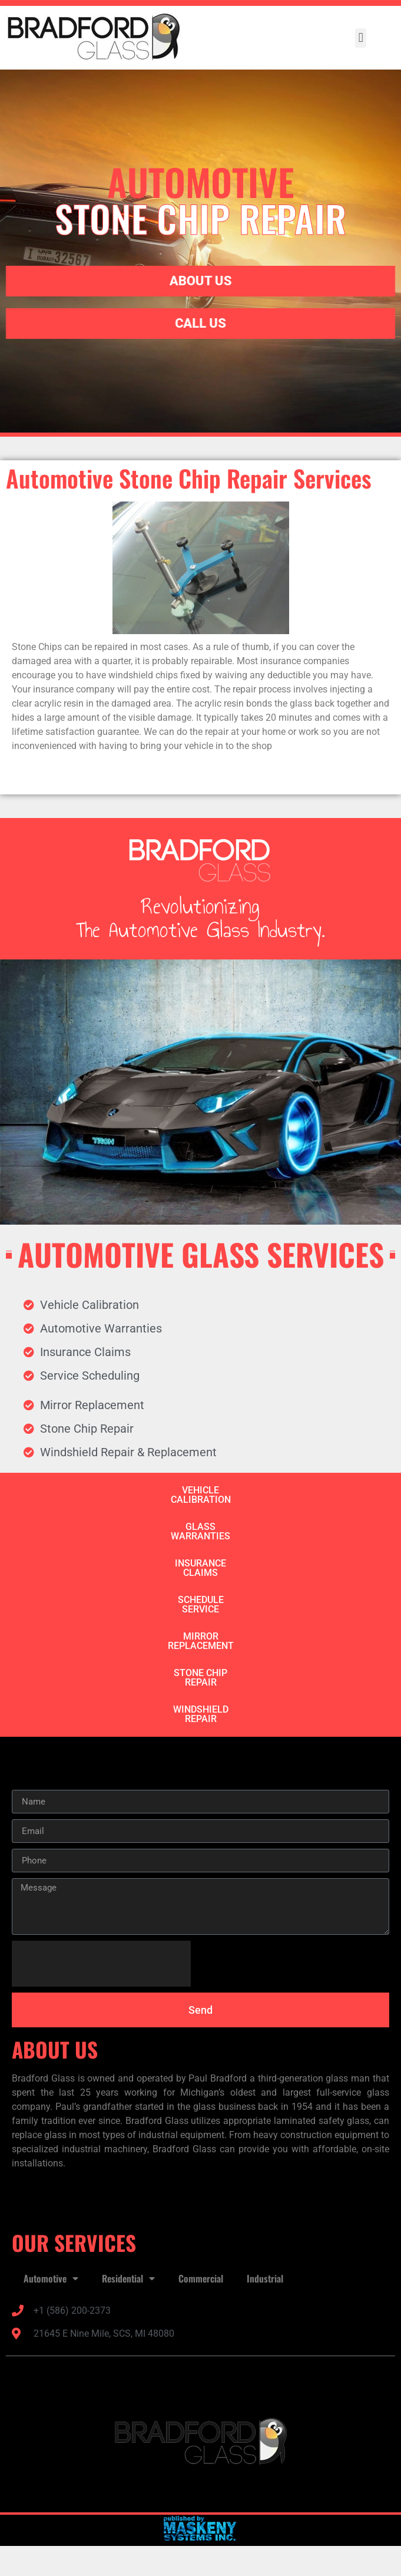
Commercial (200, 2278)
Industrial (265, 2278)
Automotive (51, 2278)
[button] (360, 38)
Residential (128, 2278)
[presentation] (101, 1964)
